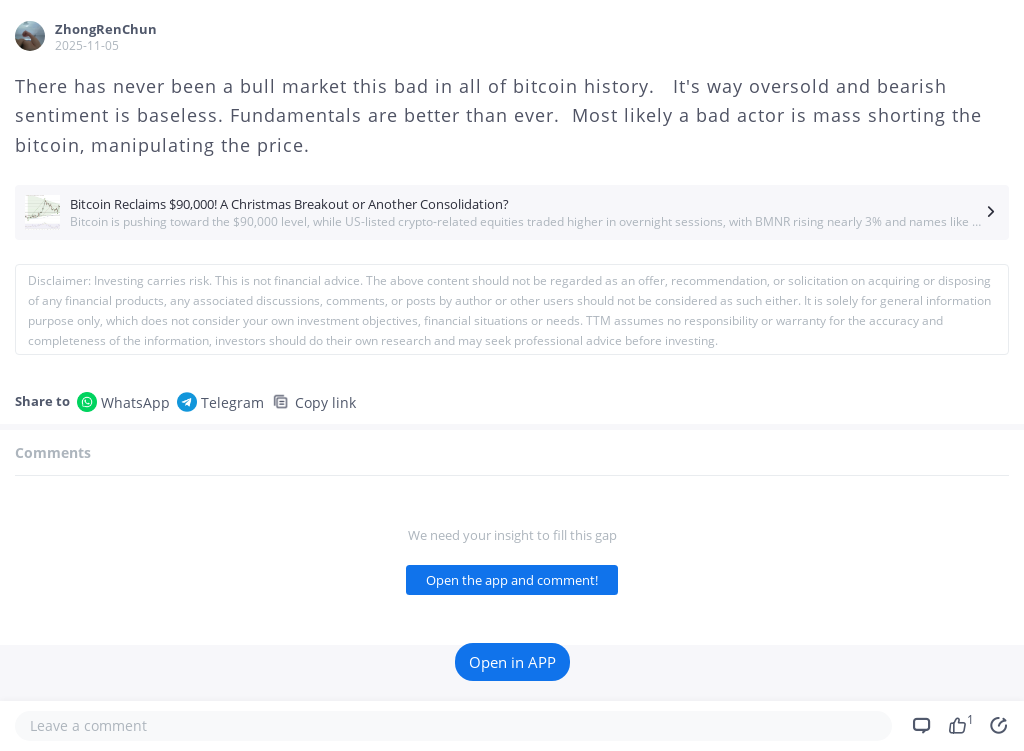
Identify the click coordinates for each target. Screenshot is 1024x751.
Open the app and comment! (512, 580)
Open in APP (512, 662)
